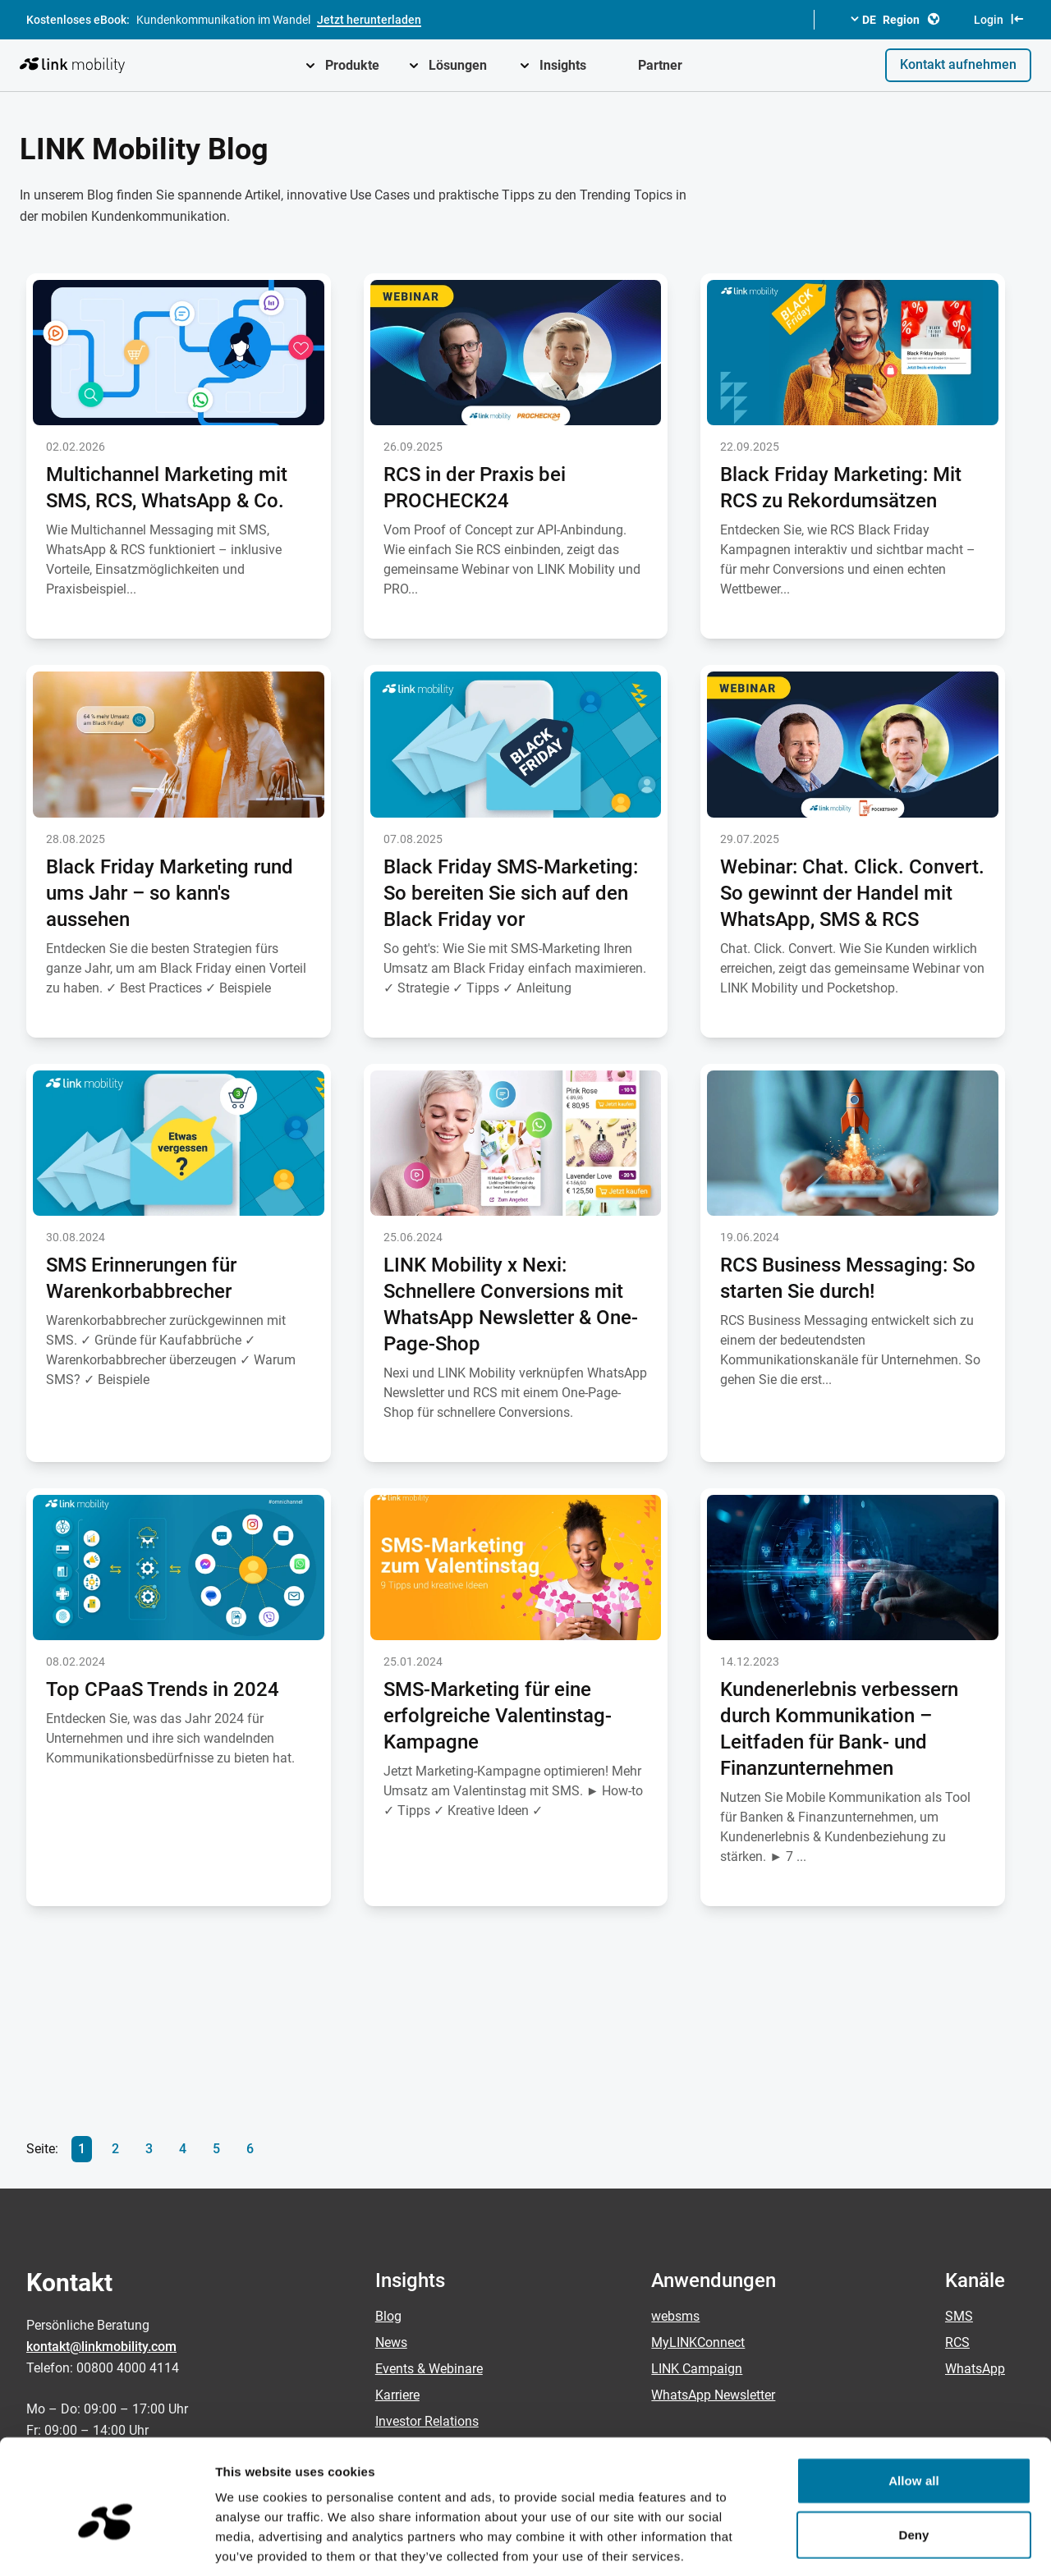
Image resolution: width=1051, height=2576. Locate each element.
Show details (862, 2544)
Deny (913, 2456)
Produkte (352, 65)
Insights (562, 65)
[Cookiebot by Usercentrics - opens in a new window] (106, 2544)
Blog (388, 2316)
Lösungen (458, 65)
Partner (660, 65)
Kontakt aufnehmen (958, 64)
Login (999, 18)
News (391, 2342)
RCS (957, 2342)
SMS (959, 2316)
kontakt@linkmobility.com (101, 2346)
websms (675, 2316)
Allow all (913, 2402)
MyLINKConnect (698, 2342)
